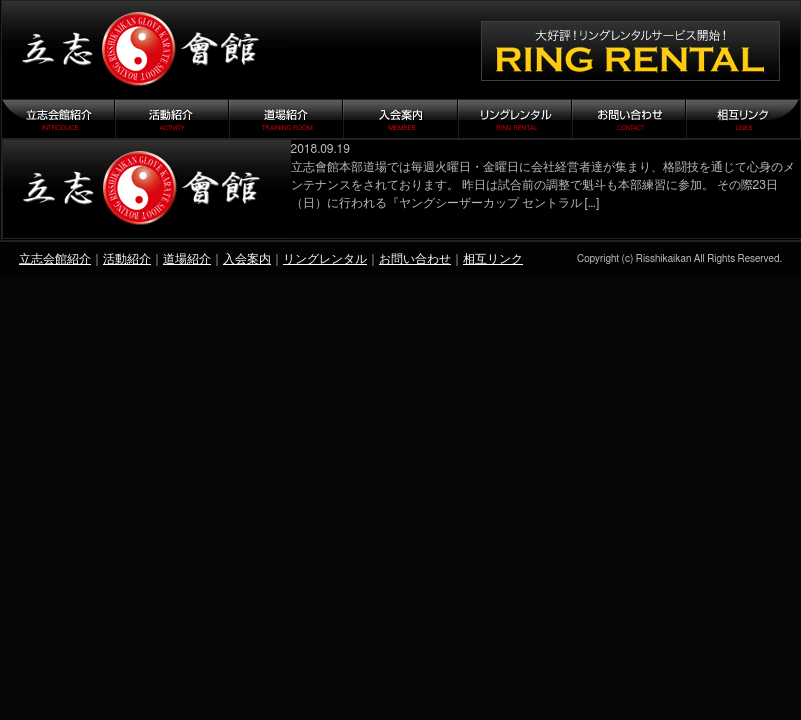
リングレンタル (325, 259)
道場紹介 (187, 259)
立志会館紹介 (55, 259)
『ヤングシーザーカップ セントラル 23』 (147, 189)
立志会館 (146, 50)
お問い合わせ (415, 259)
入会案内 (247, 259)
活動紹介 (127, 259)
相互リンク (493, 259)
